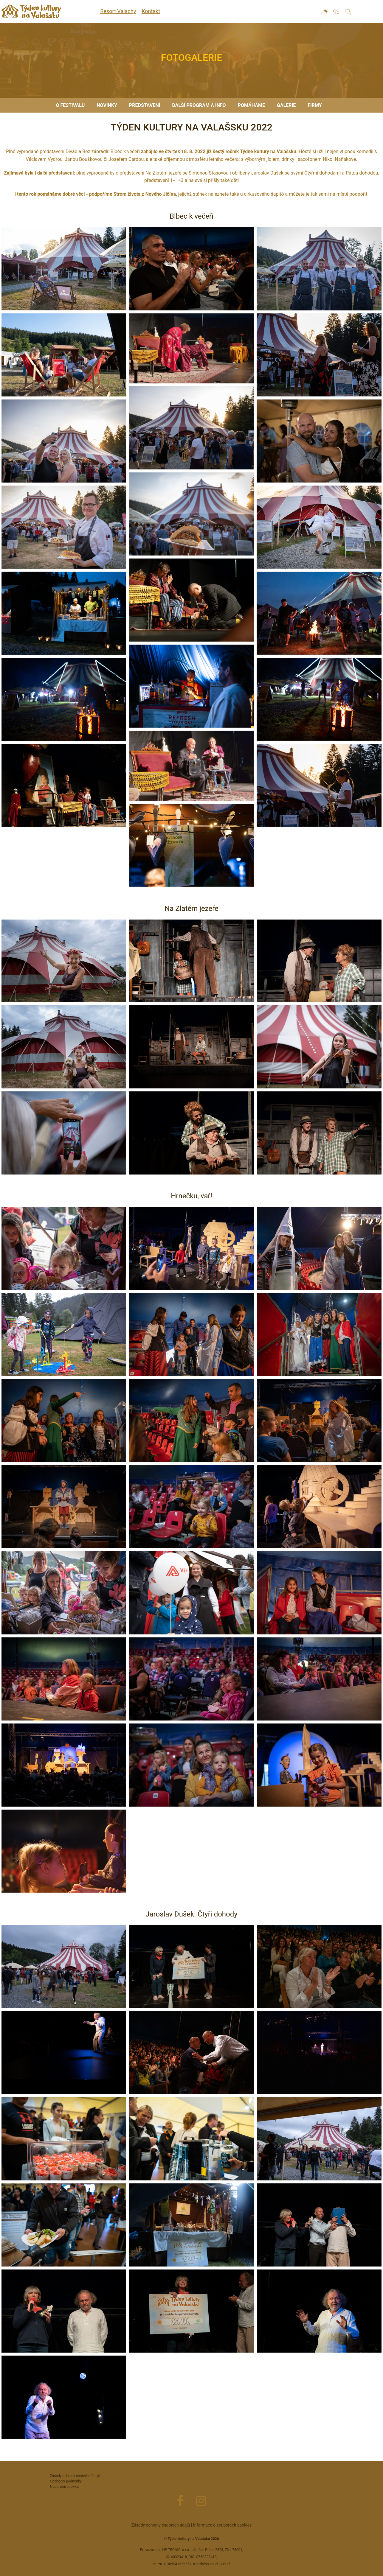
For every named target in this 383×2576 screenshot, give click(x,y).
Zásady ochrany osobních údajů (160, 2525)
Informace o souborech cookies (222, 2525)
